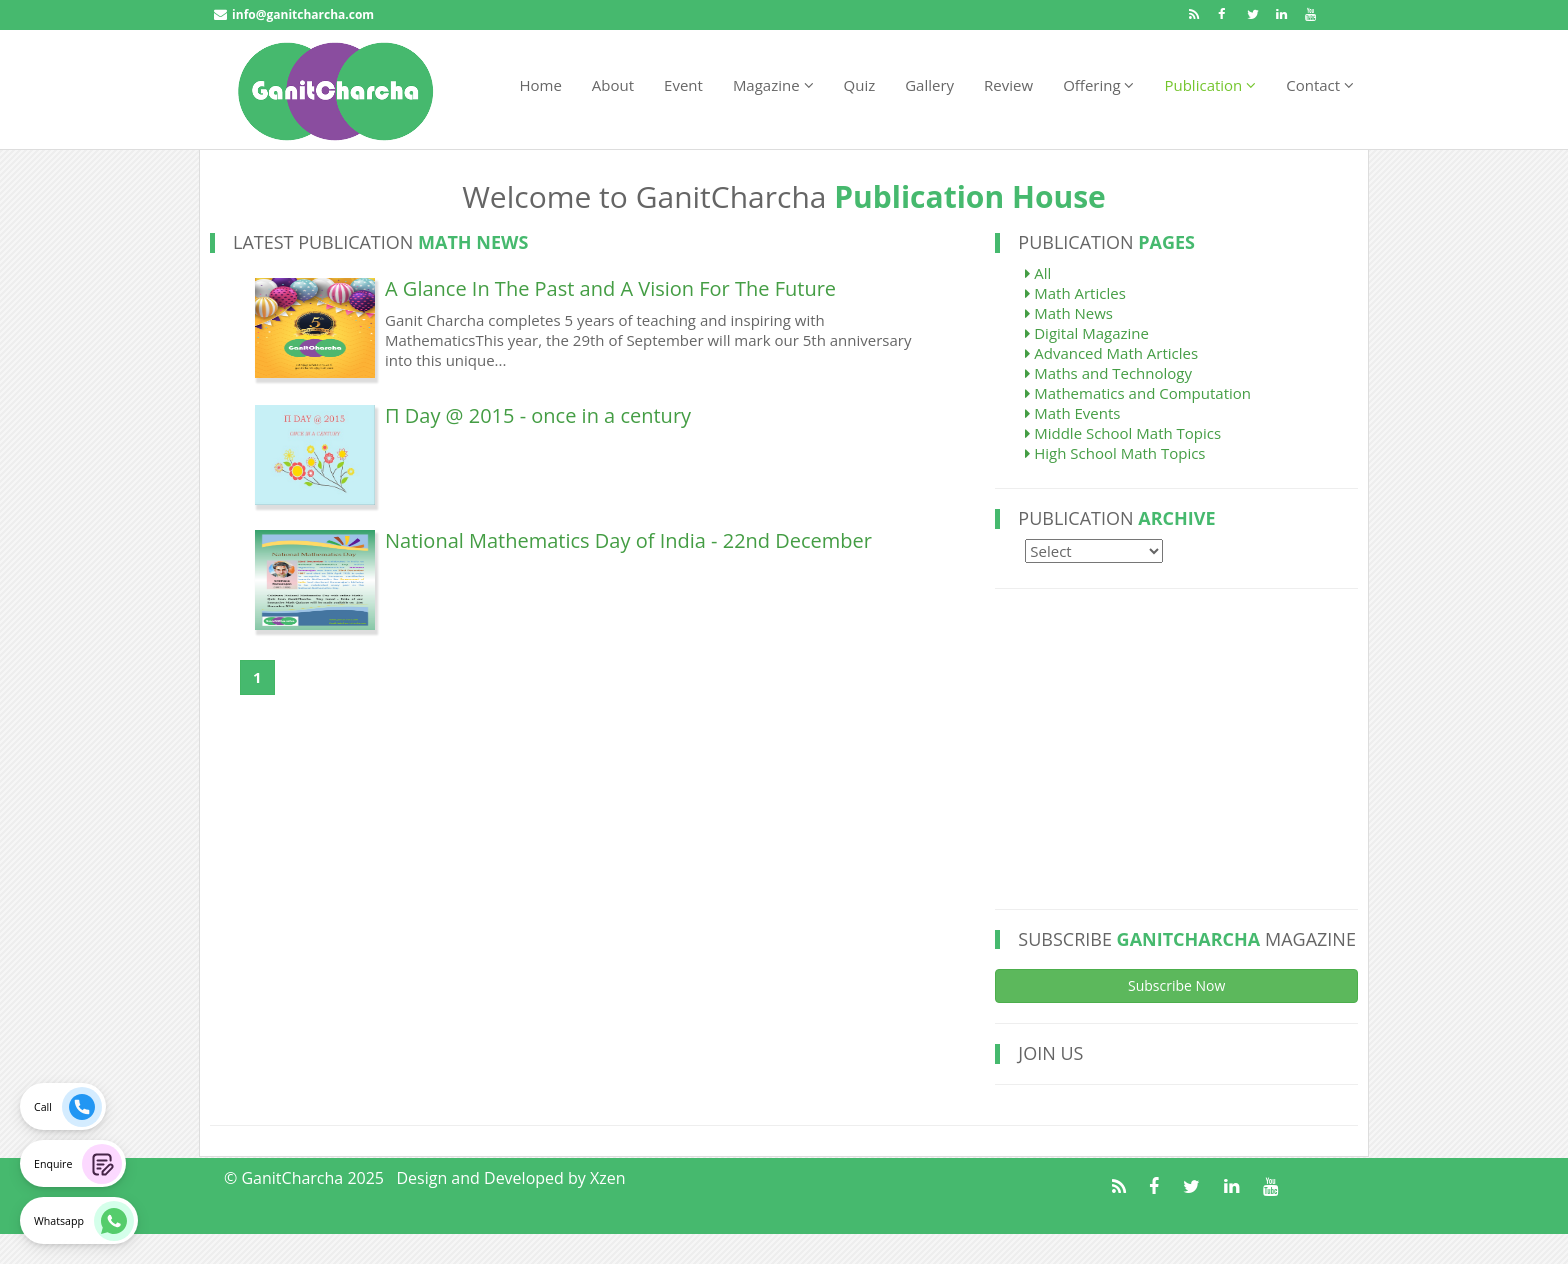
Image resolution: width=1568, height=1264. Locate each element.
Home (540, 85)
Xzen (608, 1178)
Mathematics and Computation (1138, 393)
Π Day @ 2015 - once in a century (538, 415)
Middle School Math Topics (1123, 433)
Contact (1320, 85)
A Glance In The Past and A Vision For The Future (610, 288)
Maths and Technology (1108, 373)
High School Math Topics (1115, 453)
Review (1008, 85)
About (613, 85)
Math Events (1072, 413)
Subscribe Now (1176, 985)
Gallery (929, 85)
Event (683, 85)
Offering (1098, 85)
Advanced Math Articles (1111, 353)
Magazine (773, 85)
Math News (1069, 313)
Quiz (860, 85)
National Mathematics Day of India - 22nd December (628, 540)
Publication (1210, 85)
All (1038, 273)
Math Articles (1075, 293)
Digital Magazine (1087, 333)
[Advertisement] (1174, 749)
